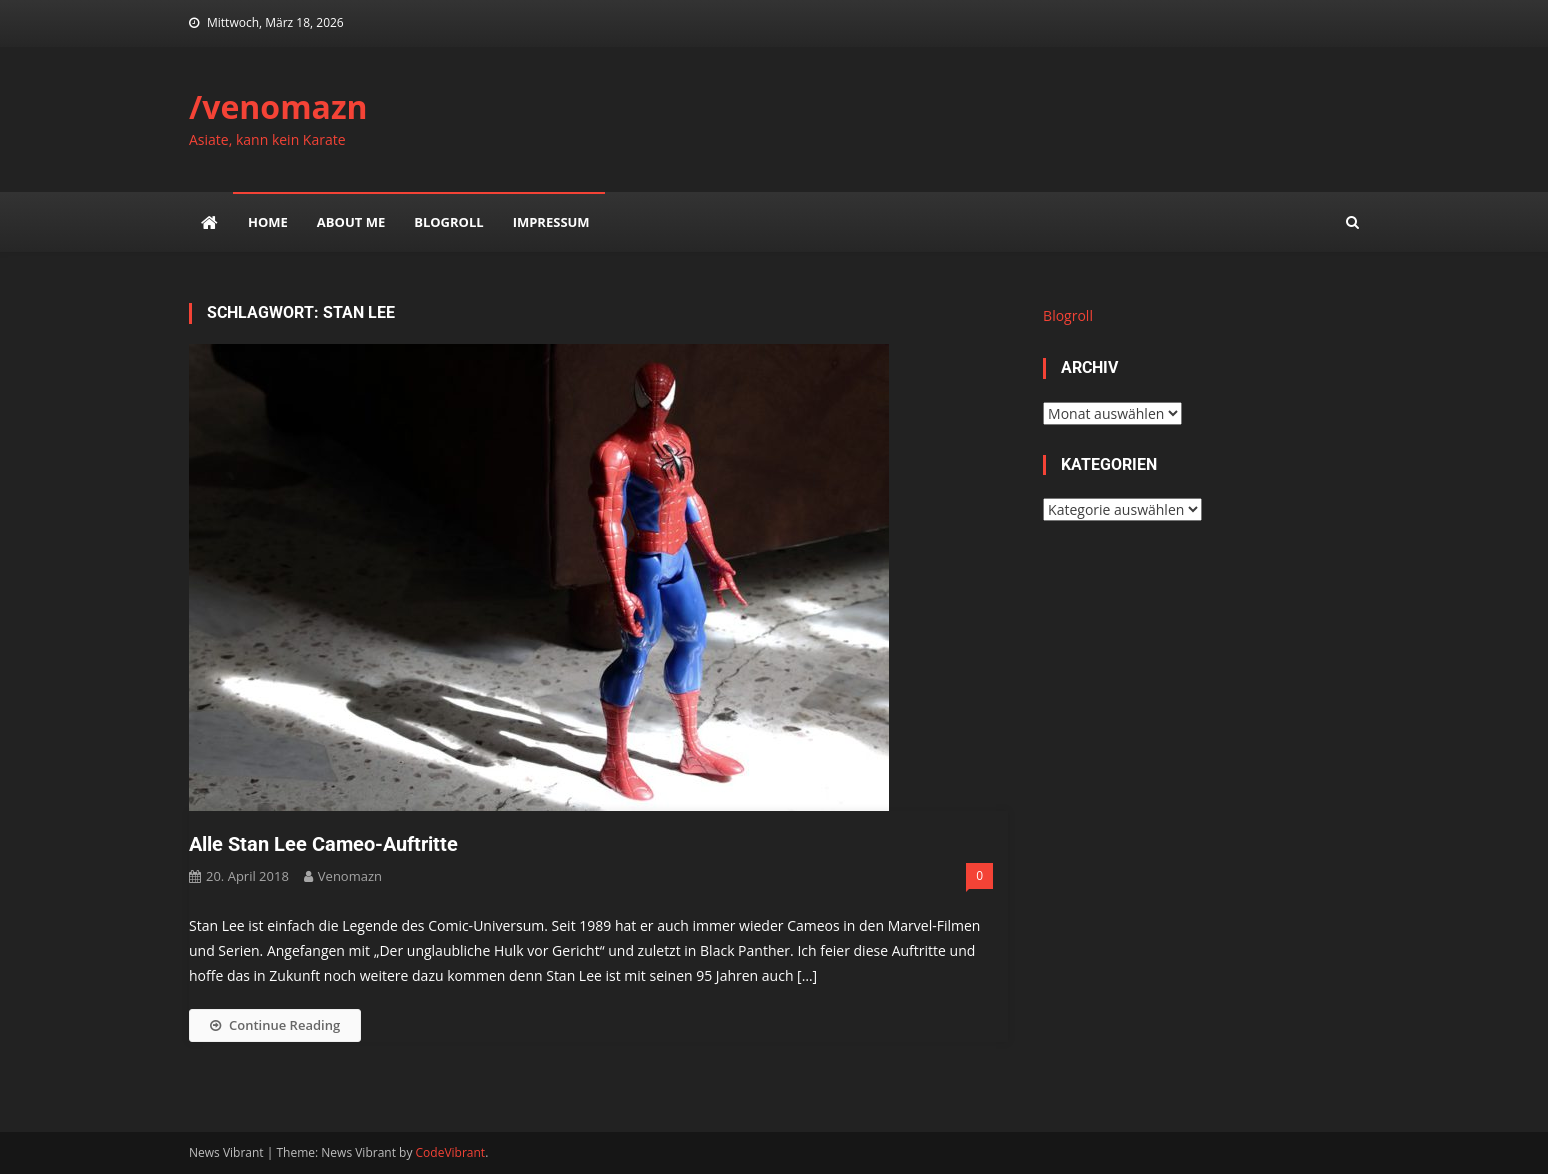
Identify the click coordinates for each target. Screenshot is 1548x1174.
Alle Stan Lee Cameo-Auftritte (323, 844)
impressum (551, 222)
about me (351, 222)
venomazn (350, 876)
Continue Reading (275, 1025)
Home (268, 222)
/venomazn (278, 106)
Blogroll (448, 222)
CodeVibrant (451, 1152)
